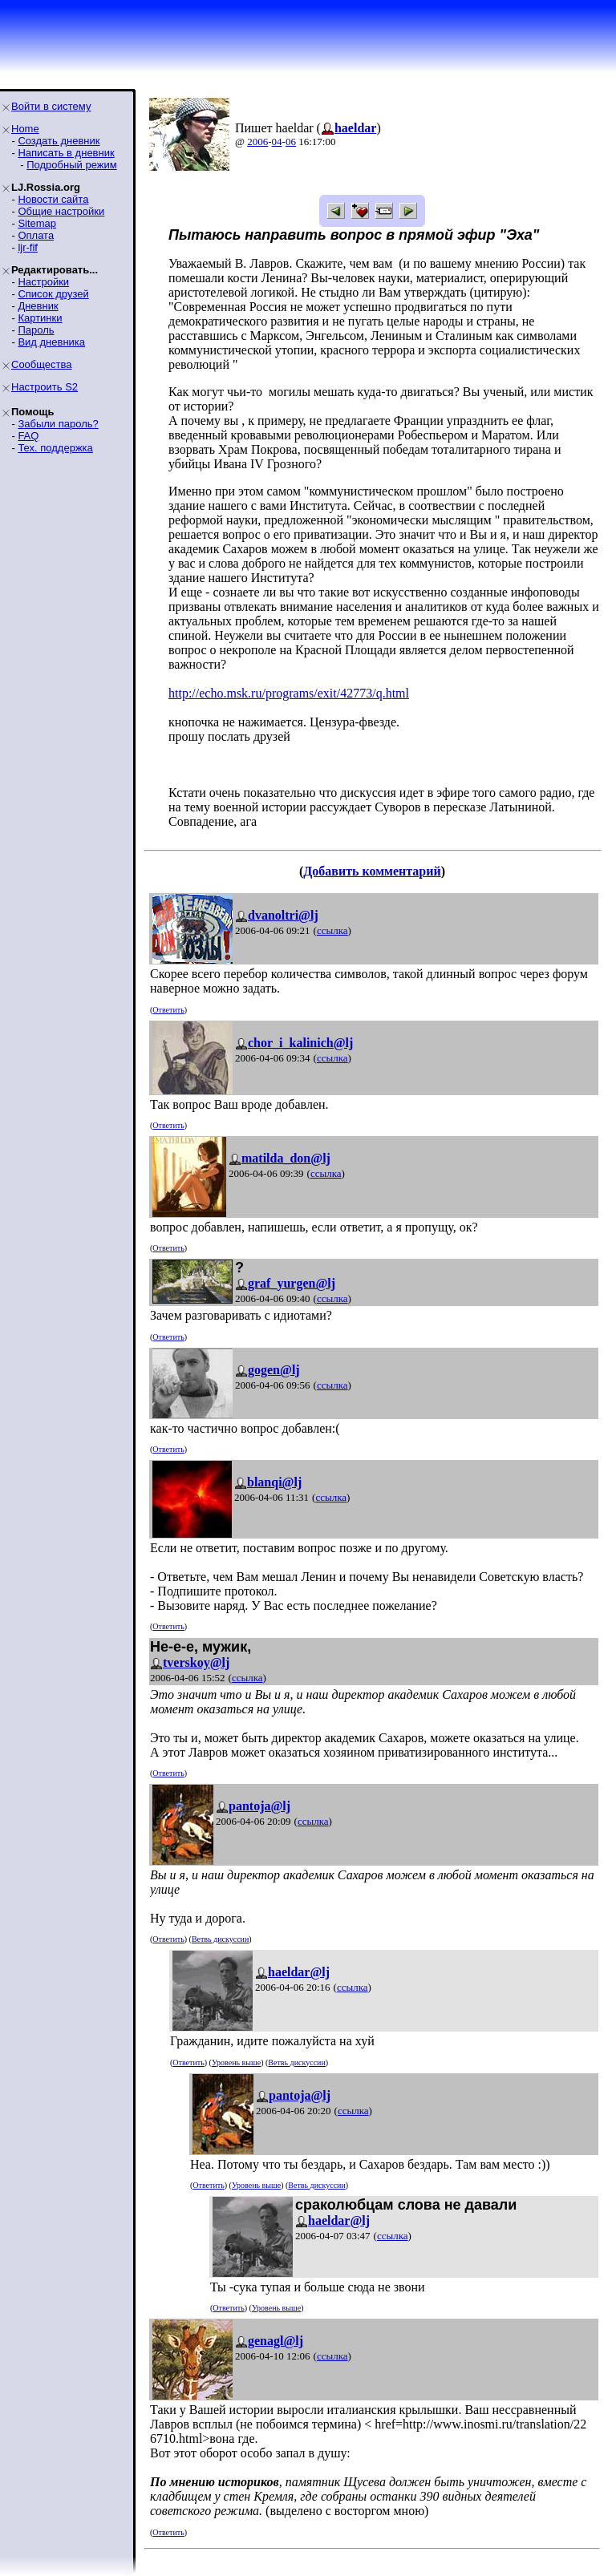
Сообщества (41, 364)
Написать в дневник (66, 153)
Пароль (36, 330)
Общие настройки (61, 211)
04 (277, 141)
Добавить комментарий (371, 871)
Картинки (40, 318)
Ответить (168, 1009)
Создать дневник (58, 141)
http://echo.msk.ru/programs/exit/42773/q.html (288, 693)
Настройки (43, 282)
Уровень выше (236, 2062)
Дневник (38, 306)
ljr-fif (28, 247)
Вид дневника (51, 342)
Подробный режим (71, 165)
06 (291, 141)
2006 (257, 141)
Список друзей (53, 294)
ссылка (332, 930)
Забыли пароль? (58, 424)
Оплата (36, 235)
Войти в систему (51, 106)
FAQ (28, 436)
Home (25, 129)
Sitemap (37, 223)
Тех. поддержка (55, 448)
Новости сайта (53, 199)
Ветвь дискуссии (220, 1939)
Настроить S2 (44, 387)
